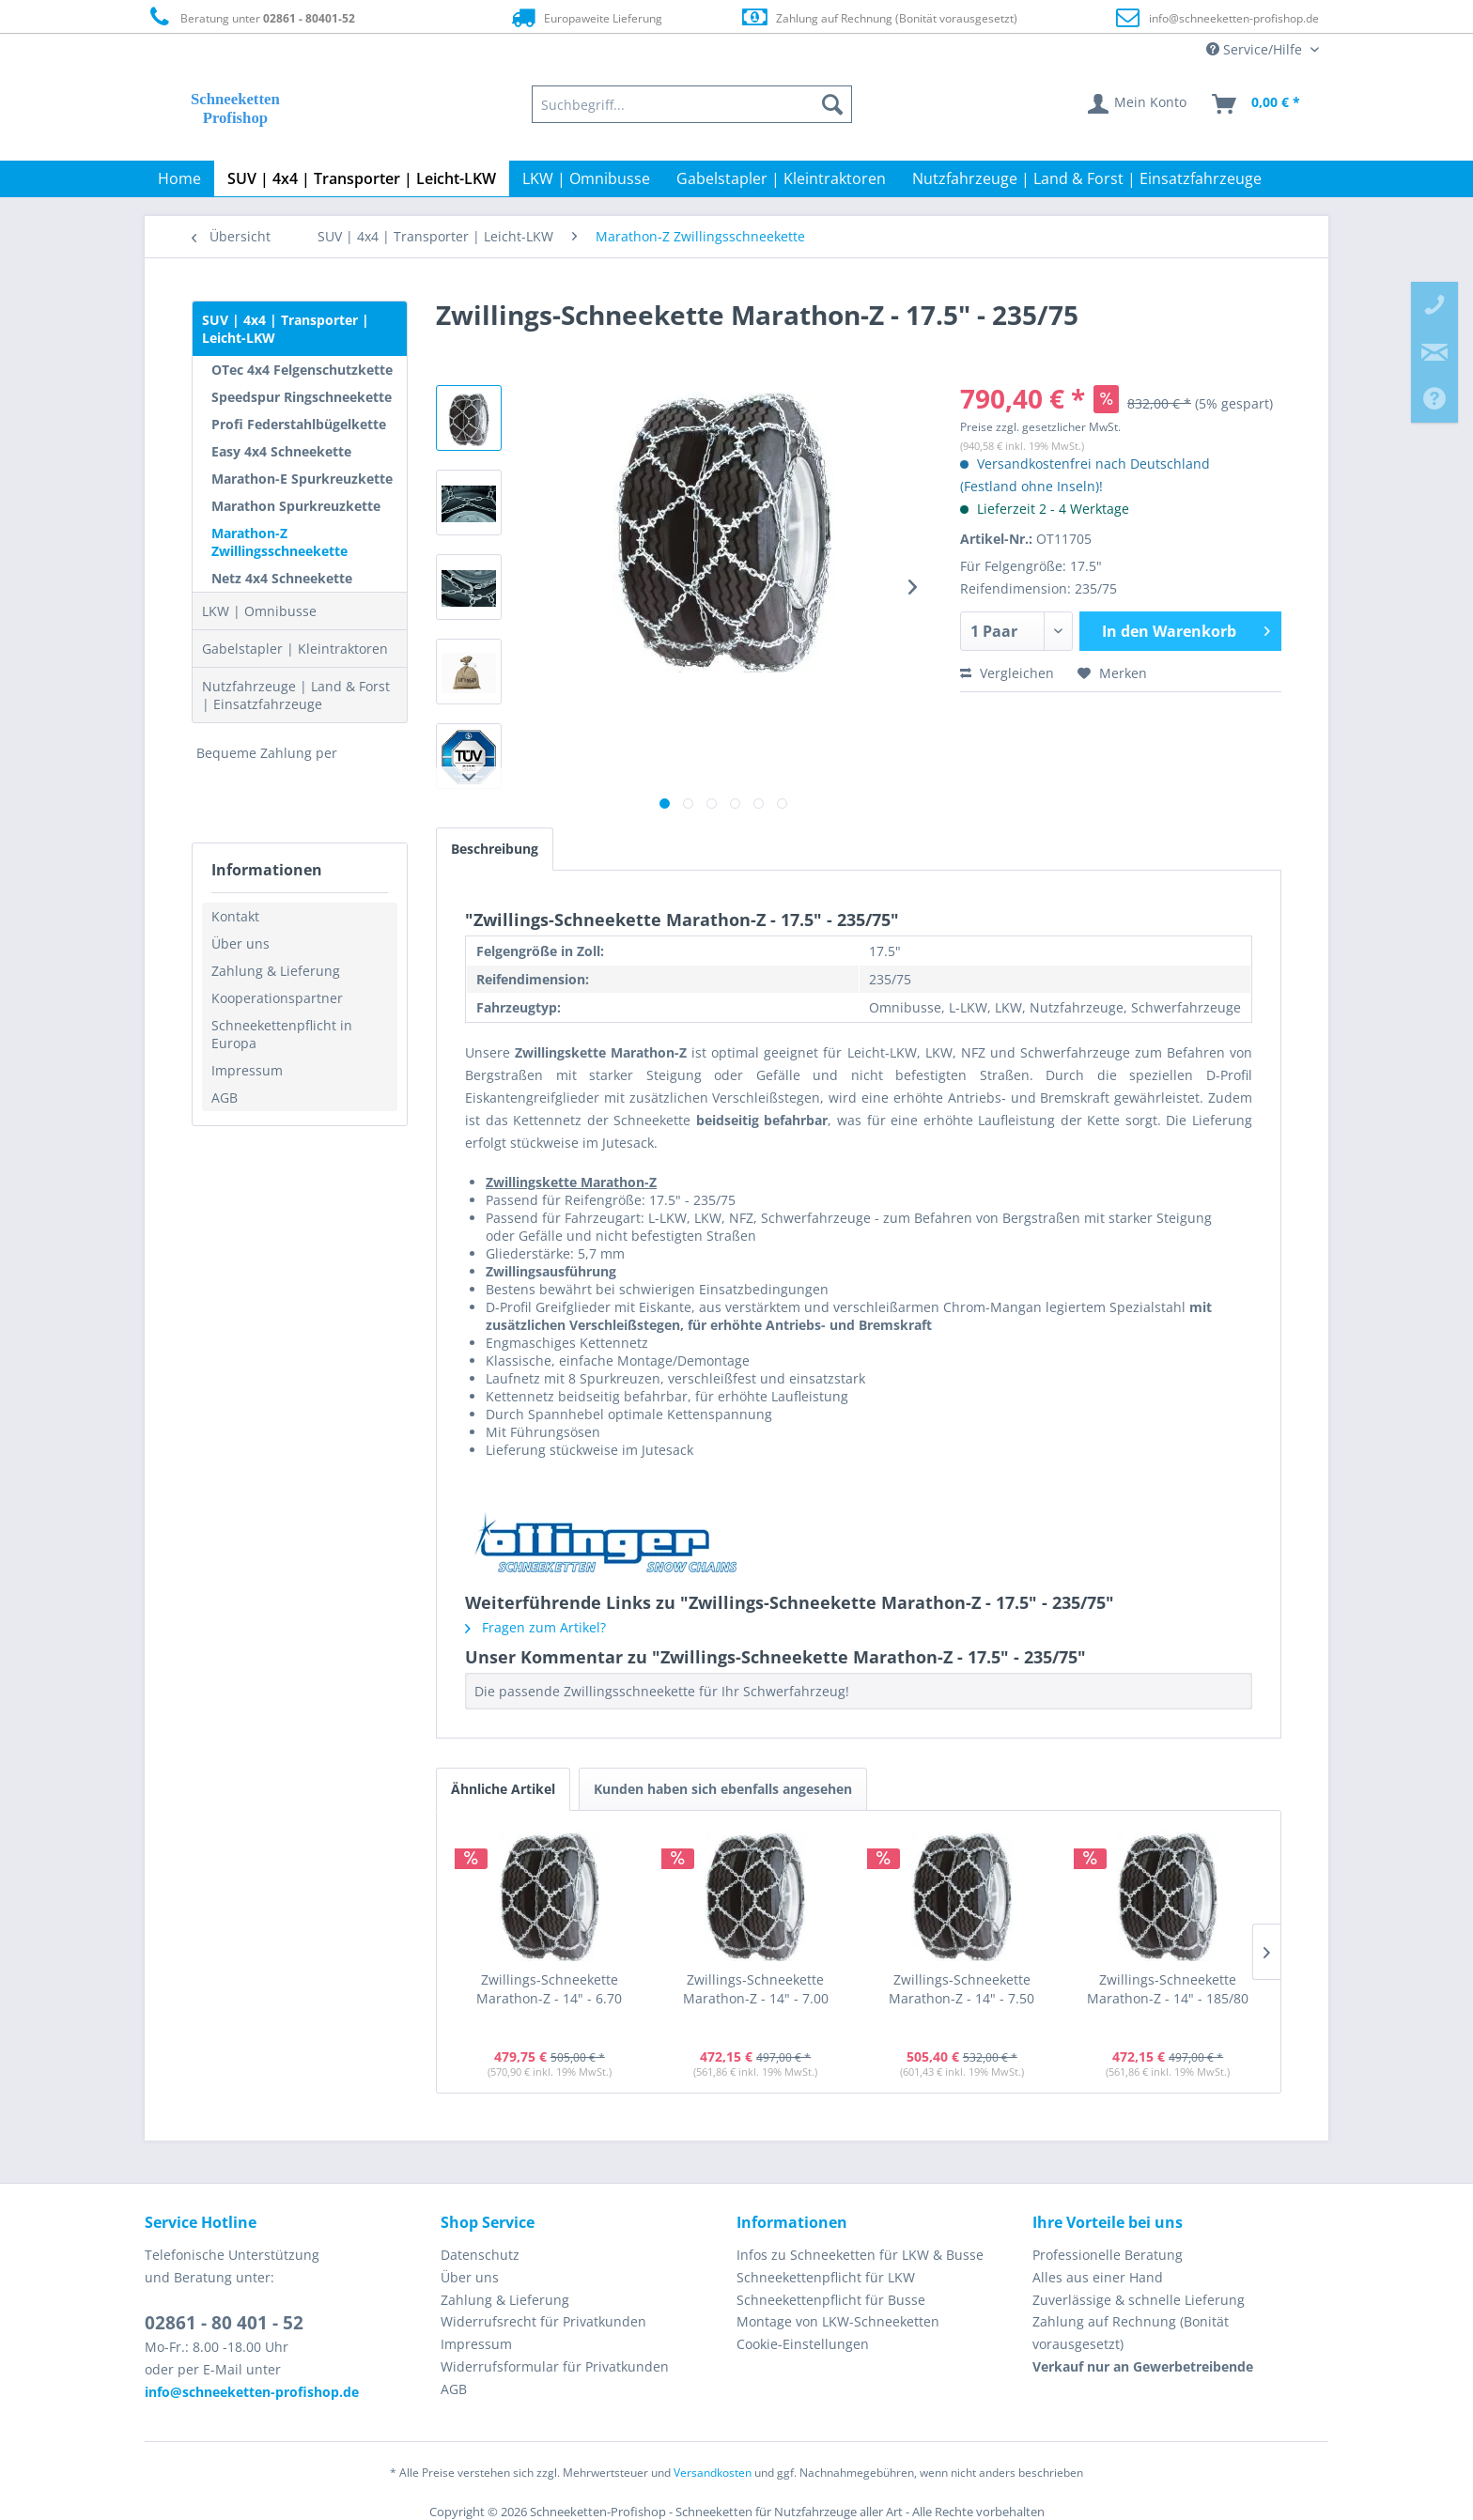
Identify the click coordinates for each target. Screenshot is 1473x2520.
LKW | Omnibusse (259, 611)
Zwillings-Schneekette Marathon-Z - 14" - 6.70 (549, 1989)
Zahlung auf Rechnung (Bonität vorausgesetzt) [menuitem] (1130, 2332)
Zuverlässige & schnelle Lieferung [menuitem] (1138, 2300)
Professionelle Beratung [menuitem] (1107, 2255)
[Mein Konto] (1138, 104)
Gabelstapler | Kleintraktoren (295, 648)
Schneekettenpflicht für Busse (830, 2300)
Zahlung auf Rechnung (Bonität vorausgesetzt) (878, 17)
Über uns (240, 943)
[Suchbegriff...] (692, 104)
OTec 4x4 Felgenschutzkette (302, 370)
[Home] (179, 178)
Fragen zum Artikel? (535, 1627)
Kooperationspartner (277, 998)
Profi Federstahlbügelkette (298, 424)
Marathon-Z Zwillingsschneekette (279, 542)
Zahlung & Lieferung (275, 971)
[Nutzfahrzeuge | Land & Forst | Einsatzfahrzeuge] (1087, 178)
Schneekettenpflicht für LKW (825, 2277)
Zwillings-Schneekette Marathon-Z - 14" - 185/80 (1167, 1989)
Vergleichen (1007, 673)
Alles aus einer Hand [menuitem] (1097, 2277)
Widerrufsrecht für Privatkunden (543, 2321)
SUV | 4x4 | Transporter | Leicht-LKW (285, 329)
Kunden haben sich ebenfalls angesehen (723, 1789)
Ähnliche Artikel (503, 1789)
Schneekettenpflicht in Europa (281, 1034)
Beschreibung (494, 849)
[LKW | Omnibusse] (586, 178)
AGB (224, 1097)
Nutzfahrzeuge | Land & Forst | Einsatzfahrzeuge (296, 695)
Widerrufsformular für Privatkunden (555, 2366)
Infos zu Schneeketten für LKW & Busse (860, 2255)
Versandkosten (713, 2473)
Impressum (247, 1070)
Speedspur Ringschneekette (301, 397)
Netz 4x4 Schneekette (281, 578)
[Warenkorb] (1257, 104)
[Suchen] (832, 104)
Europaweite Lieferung (585, 17)
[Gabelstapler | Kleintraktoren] (781, 178)
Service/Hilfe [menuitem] (1256, 49)
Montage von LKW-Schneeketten (837, 2321)
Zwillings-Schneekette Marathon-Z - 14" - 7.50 (961, 1989)
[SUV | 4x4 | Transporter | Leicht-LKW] (361, 178)
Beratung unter (250, 17)
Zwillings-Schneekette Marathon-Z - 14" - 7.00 (756, 1989)
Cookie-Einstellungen (802, 2344)
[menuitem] (692, 104)
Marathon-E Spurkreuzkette (302, 478)
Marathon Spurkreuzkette (295, 506)
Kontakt (235, 916)
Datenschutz (480, 2255)
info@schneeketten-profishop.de (1234, 18)
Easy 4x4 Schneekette (281, 451)
